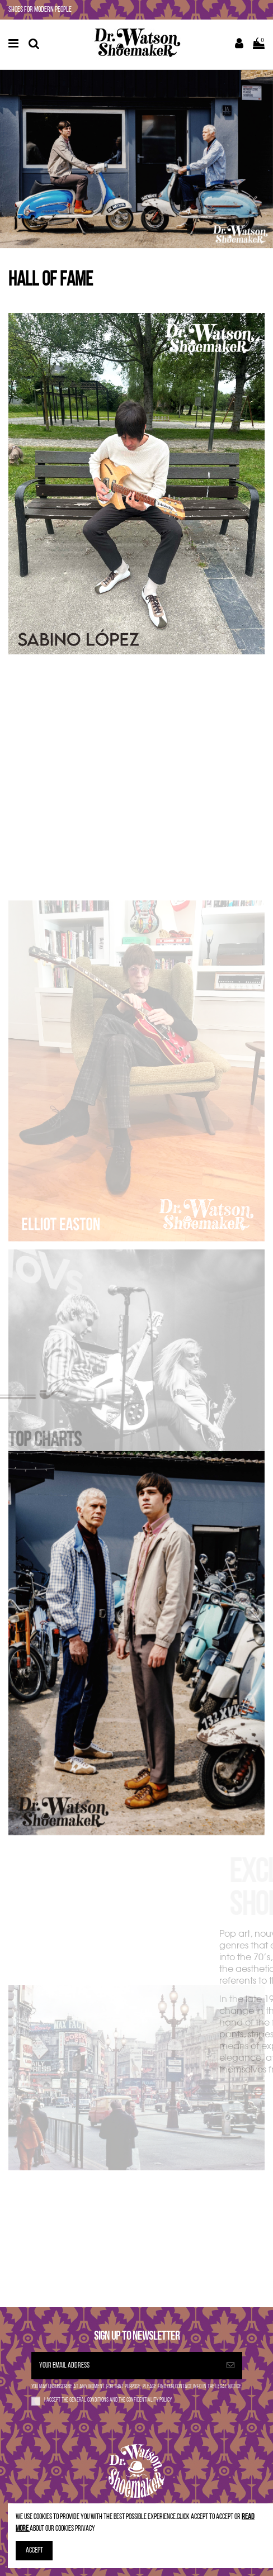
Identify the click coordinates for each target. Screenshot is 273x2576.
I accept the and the (108, 2400)
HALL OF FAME (50, 280)
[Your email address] (125, 2365)
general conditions (89, 2400)
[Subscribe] (230, 2365)
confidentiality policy (149, 2400)
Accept (34, 2550)
